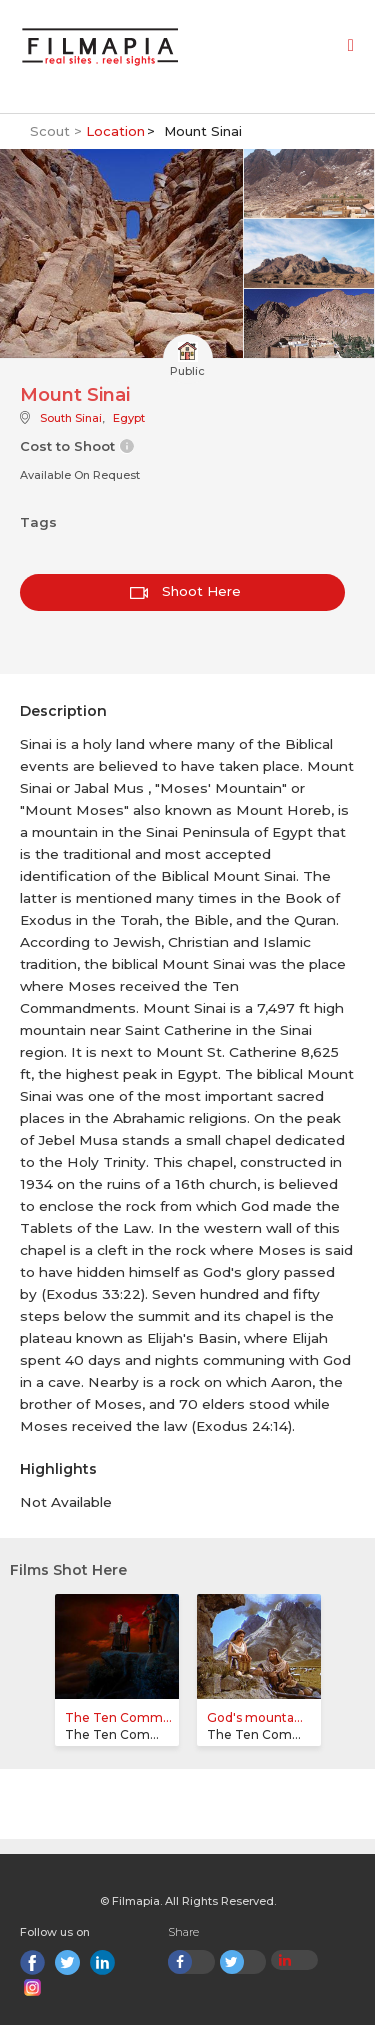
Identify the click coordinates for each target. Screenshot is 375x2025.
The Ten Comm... (118, 1717)
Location (115, 131)
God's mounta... (255, 1717)
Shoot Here (185, 591)
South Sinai (71, 418)
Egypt (129, 418)
